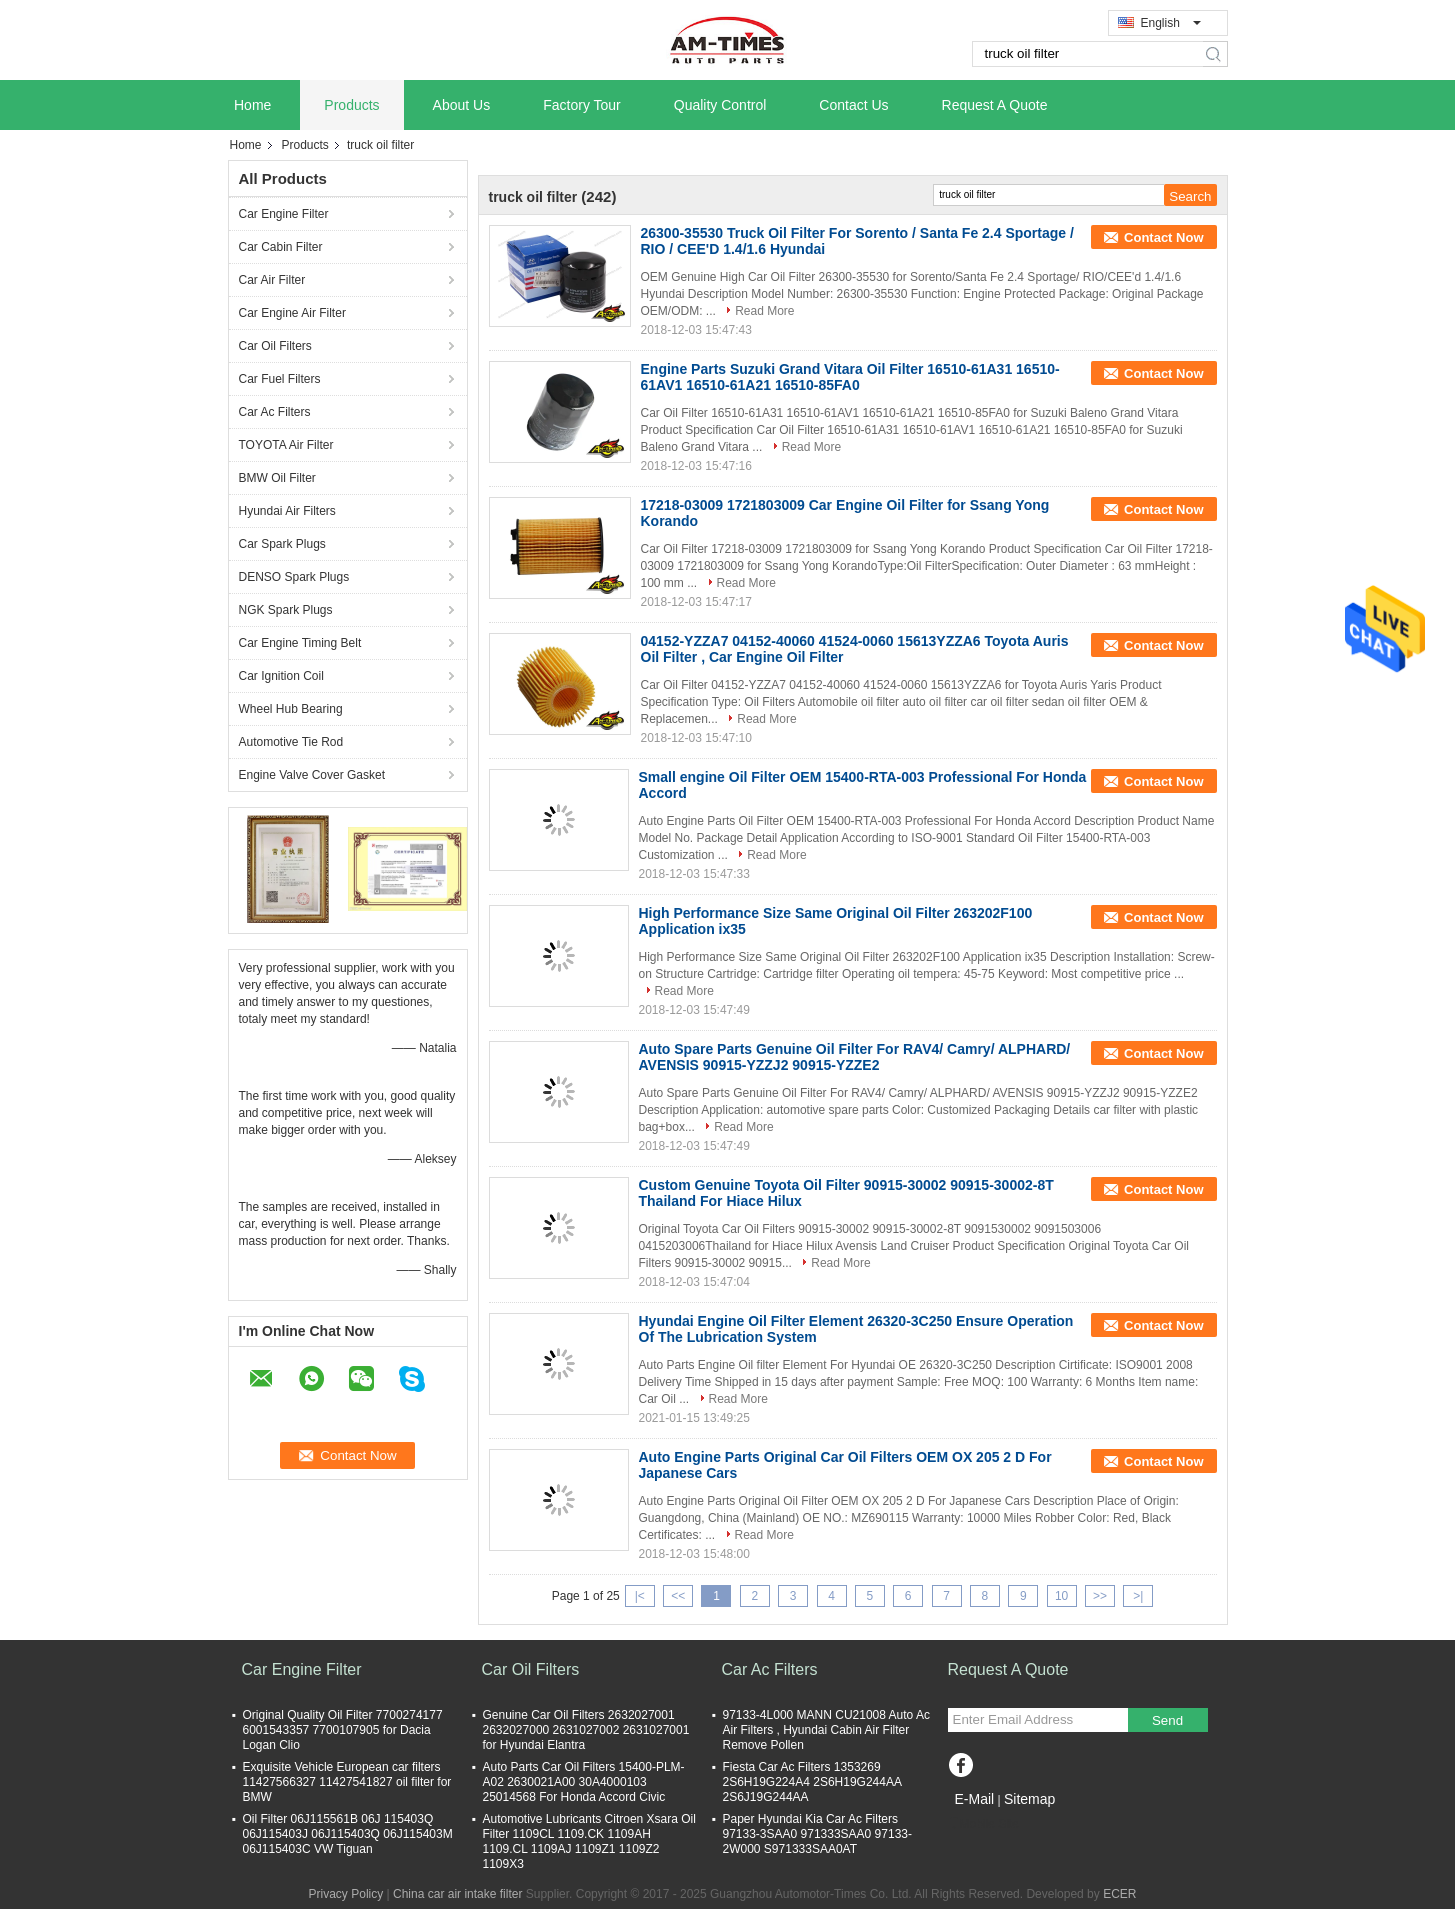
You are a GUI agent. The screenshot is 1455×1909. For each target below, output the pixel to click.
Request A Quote (995, 105)
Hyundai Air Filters (287, 511)
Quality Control (720, 105)
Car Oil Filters (275, 346)
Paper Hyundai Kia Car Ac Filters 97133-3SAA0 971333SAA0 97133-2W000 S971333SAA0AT (818, 1834)
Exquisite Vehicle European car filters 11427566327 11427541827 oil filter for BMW (347, 1782)
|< (640, 1596)
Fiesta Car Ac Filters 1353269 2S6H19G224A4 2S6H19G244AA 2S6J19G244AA (812, 1782)
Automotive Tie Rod (291, 742)
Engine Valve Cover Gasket (312, 775)
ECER (1119, 1894)
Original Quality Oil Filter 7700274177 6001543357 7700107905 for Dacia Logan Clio (343, 1730)
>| (1138, 1596)
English (1171, 23)
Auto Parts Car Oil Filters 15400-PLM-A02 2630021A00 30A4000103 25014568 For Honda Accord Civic (584, 1782)
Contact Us (853, 105)
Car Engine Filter (284, 214)
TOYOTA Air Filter (286, 445)
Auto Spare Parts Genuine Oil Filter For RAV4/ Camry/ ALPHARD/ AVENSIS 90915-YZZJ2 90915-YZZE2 (855, 1057)
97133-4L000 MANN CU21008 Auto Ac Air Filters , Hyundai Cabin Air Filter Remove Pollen (826, 1730)
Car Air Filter (272, 280)
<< (678, 1596)
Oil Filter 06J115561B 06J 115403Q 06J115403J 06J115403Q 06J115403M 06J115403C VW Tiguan (348, 1834)
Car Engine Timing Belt (300, 643)
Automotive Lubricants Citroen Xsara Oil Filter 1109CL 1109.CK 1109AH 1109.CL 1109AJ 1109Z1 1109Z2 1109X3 (589, 1841)
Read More (764, 311)
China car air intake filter (457, 1894)
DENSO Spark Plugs (294, 577)
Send (1167, 1720)
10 (1061, 1596)
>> (1100, 1596)
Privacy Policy (346, 1894)
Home (252, 105)
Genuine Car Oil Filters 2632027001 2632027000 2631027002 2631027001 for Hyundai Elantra (586, 1730)
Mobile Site (983, 1824)
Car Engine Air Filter (292, 313)
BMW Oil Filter (277, 478)
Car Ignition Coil (281, 676)
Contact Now (1163, 237)
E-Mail (975, 1799)
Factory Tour (582, 105)
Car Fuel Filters (280, 379)
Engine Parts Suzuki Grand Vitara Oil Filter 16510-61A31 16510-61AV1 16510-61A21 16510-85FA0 (850, 377)
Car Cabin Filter (281, 247)
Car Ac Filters (275, 412)
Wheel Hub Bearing (291, 709)
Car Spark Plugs (282, 544)
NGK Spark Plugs (286, 610)
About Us (462, 105)
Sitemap (1029, 1799)
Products (351, 105)
